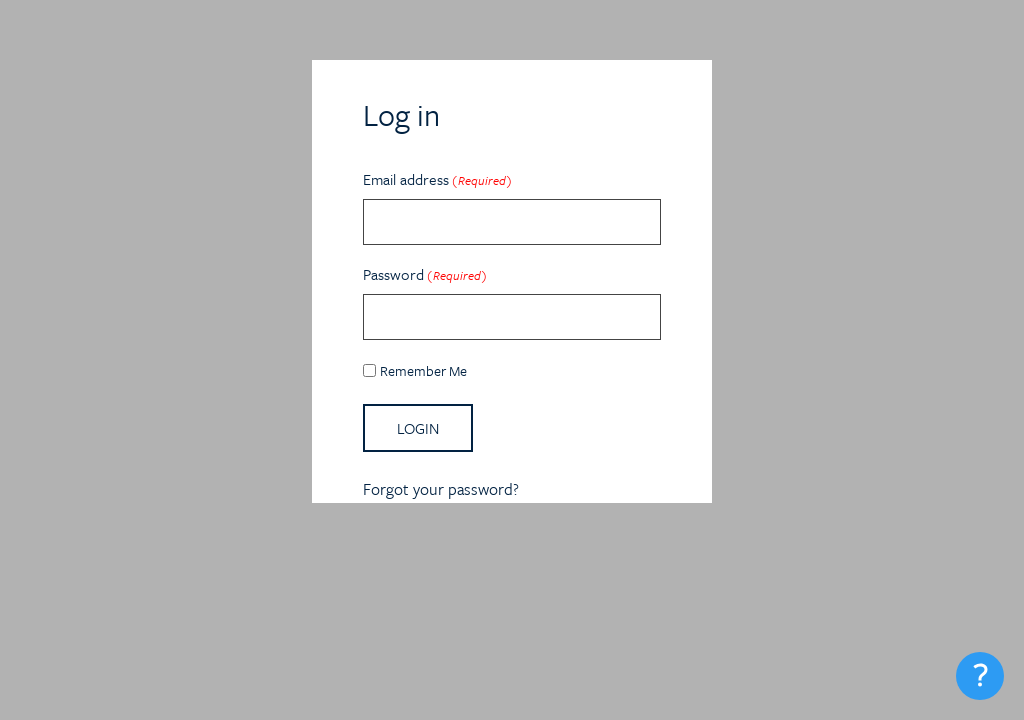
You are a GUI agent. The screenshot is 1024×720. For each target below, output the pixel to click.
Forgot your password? (441, 489)
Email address (437, 179)
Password (425, 274)
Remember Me (423, 370)
